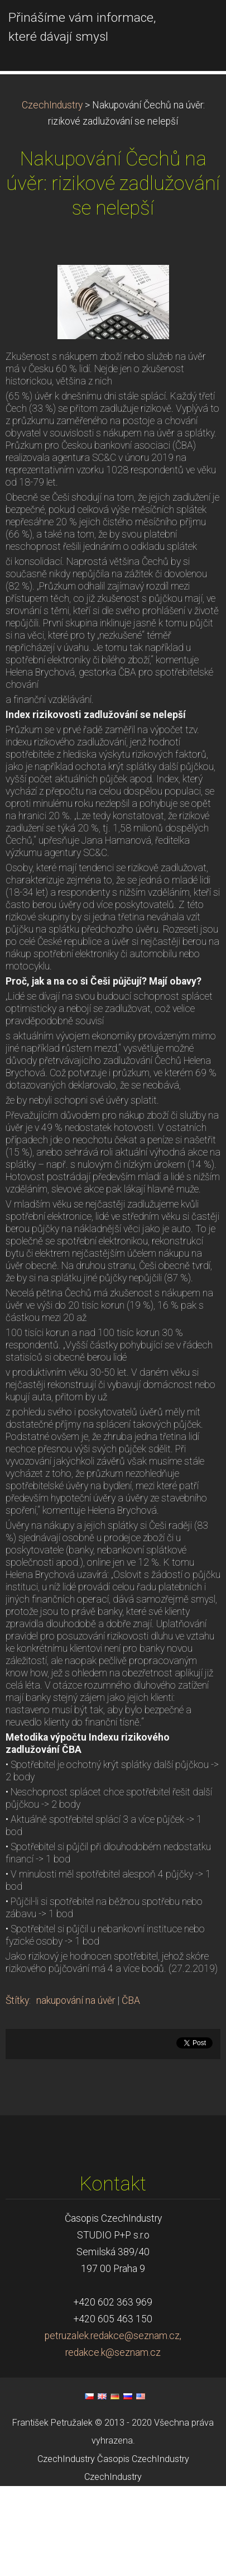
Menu (195, 25)
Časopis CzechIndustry (143, 2548)
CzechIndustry (52, 194)
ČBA (131, 2089)
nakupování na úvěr (75, 2089)
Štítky (17, 2089)
